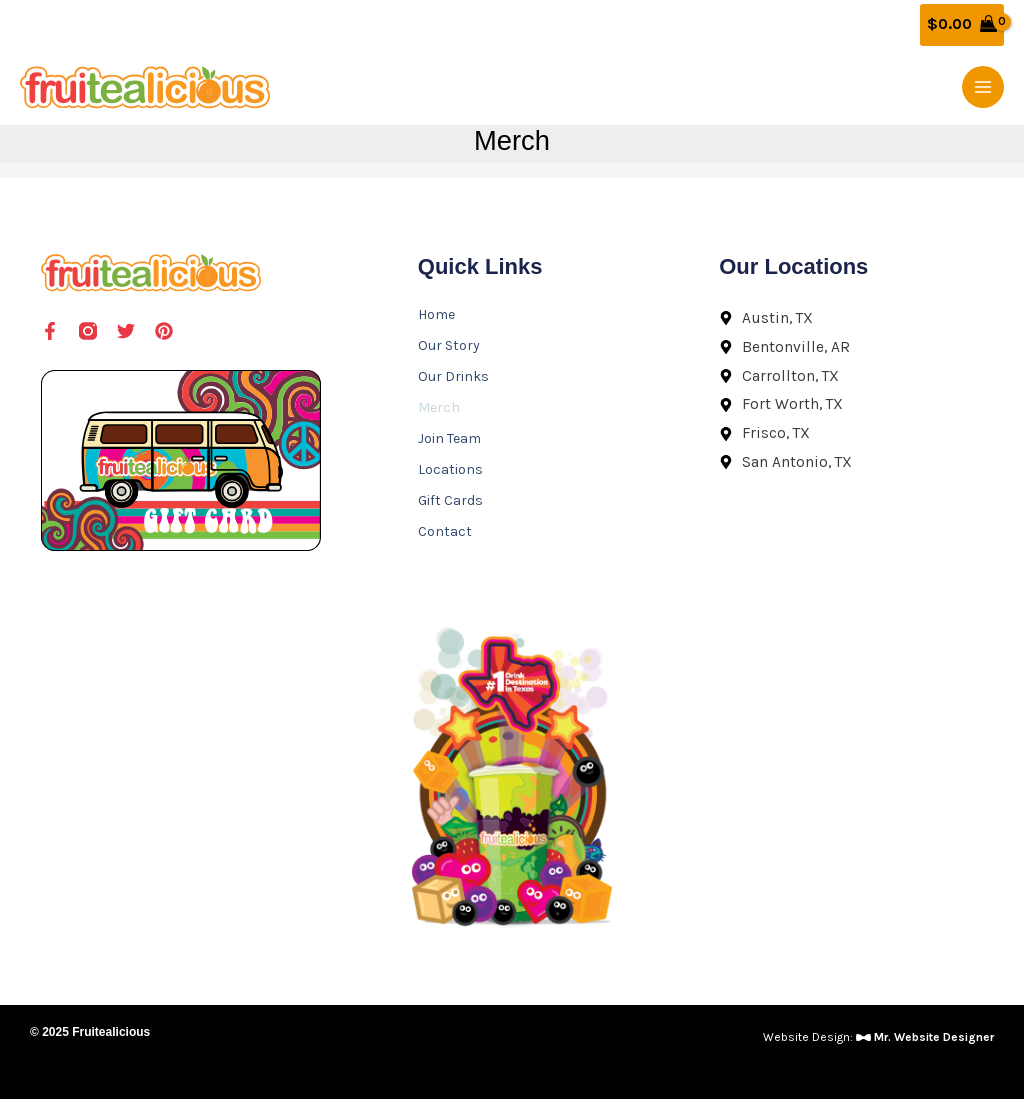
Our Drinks (453, 376)
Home (436, 314)
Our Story (449, 345)
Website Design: (878, 1037)
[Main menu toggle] (983, 87)
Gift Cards (450, 500)
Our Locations (793, 266)
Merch (439, 407)
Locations (450, 469)
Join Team (449, 438)
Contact (445, 531)
